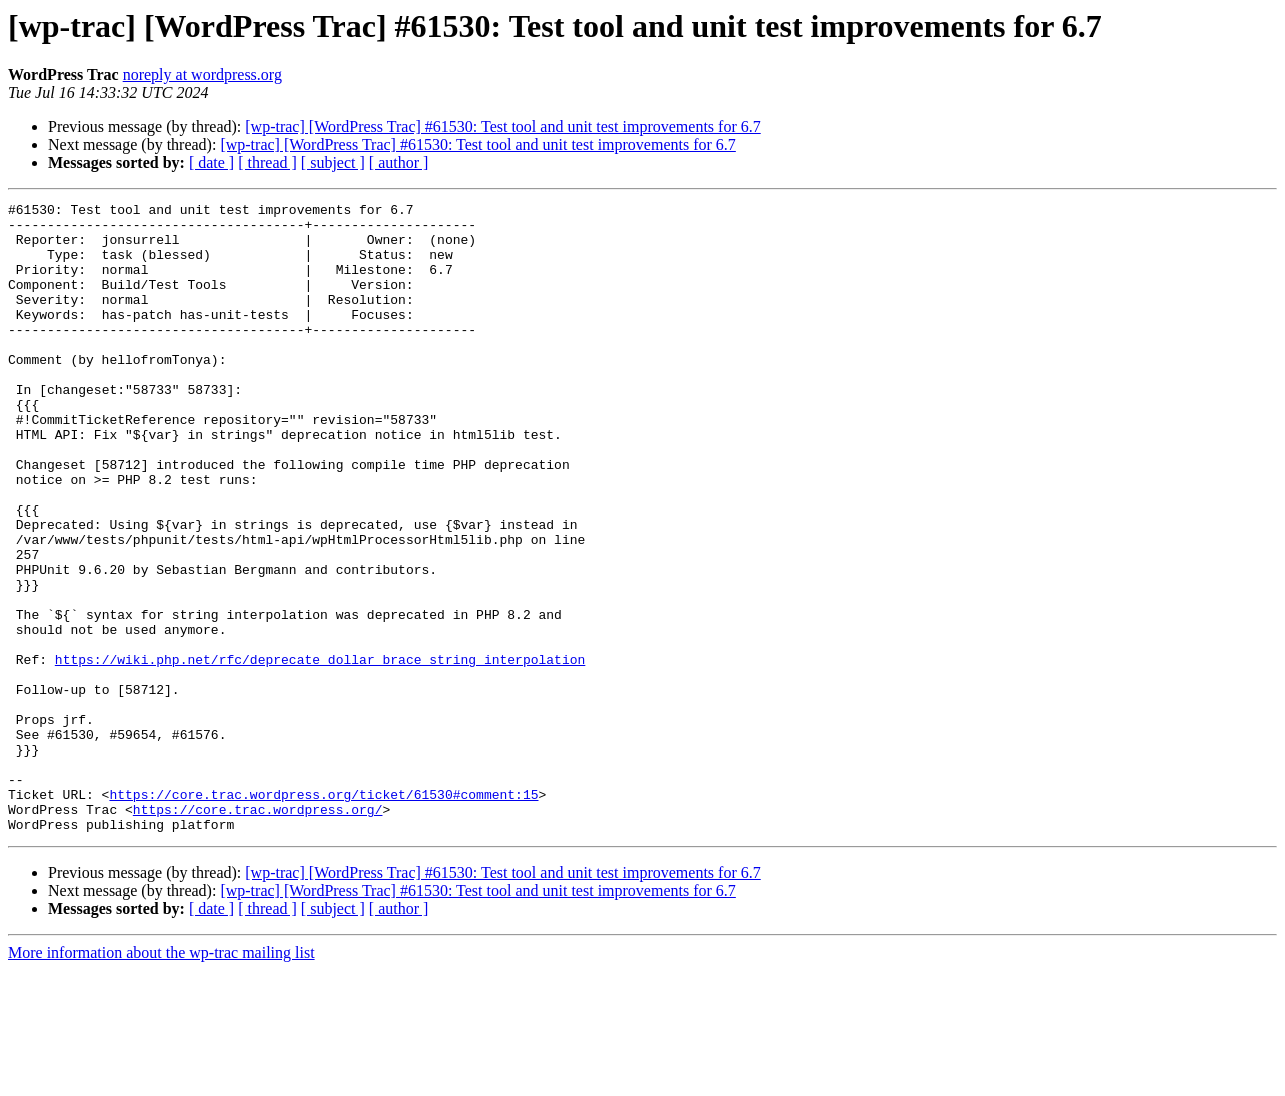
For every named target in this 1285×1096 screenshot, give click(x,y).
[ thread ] (267, 162)
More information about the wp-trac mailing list (161, 1078)
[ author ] (399, 162)
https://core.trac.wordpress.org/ (258, 932)
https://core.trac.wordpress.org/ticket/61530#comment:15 (323, 914)
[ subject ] (333, 162)
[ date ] (211, 162)
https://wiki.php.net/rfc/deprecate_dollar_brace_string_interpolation (320, 752)
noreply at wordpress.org (202, 74)
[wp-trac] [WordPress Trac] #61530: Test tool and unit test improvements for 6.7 (502, 126)
